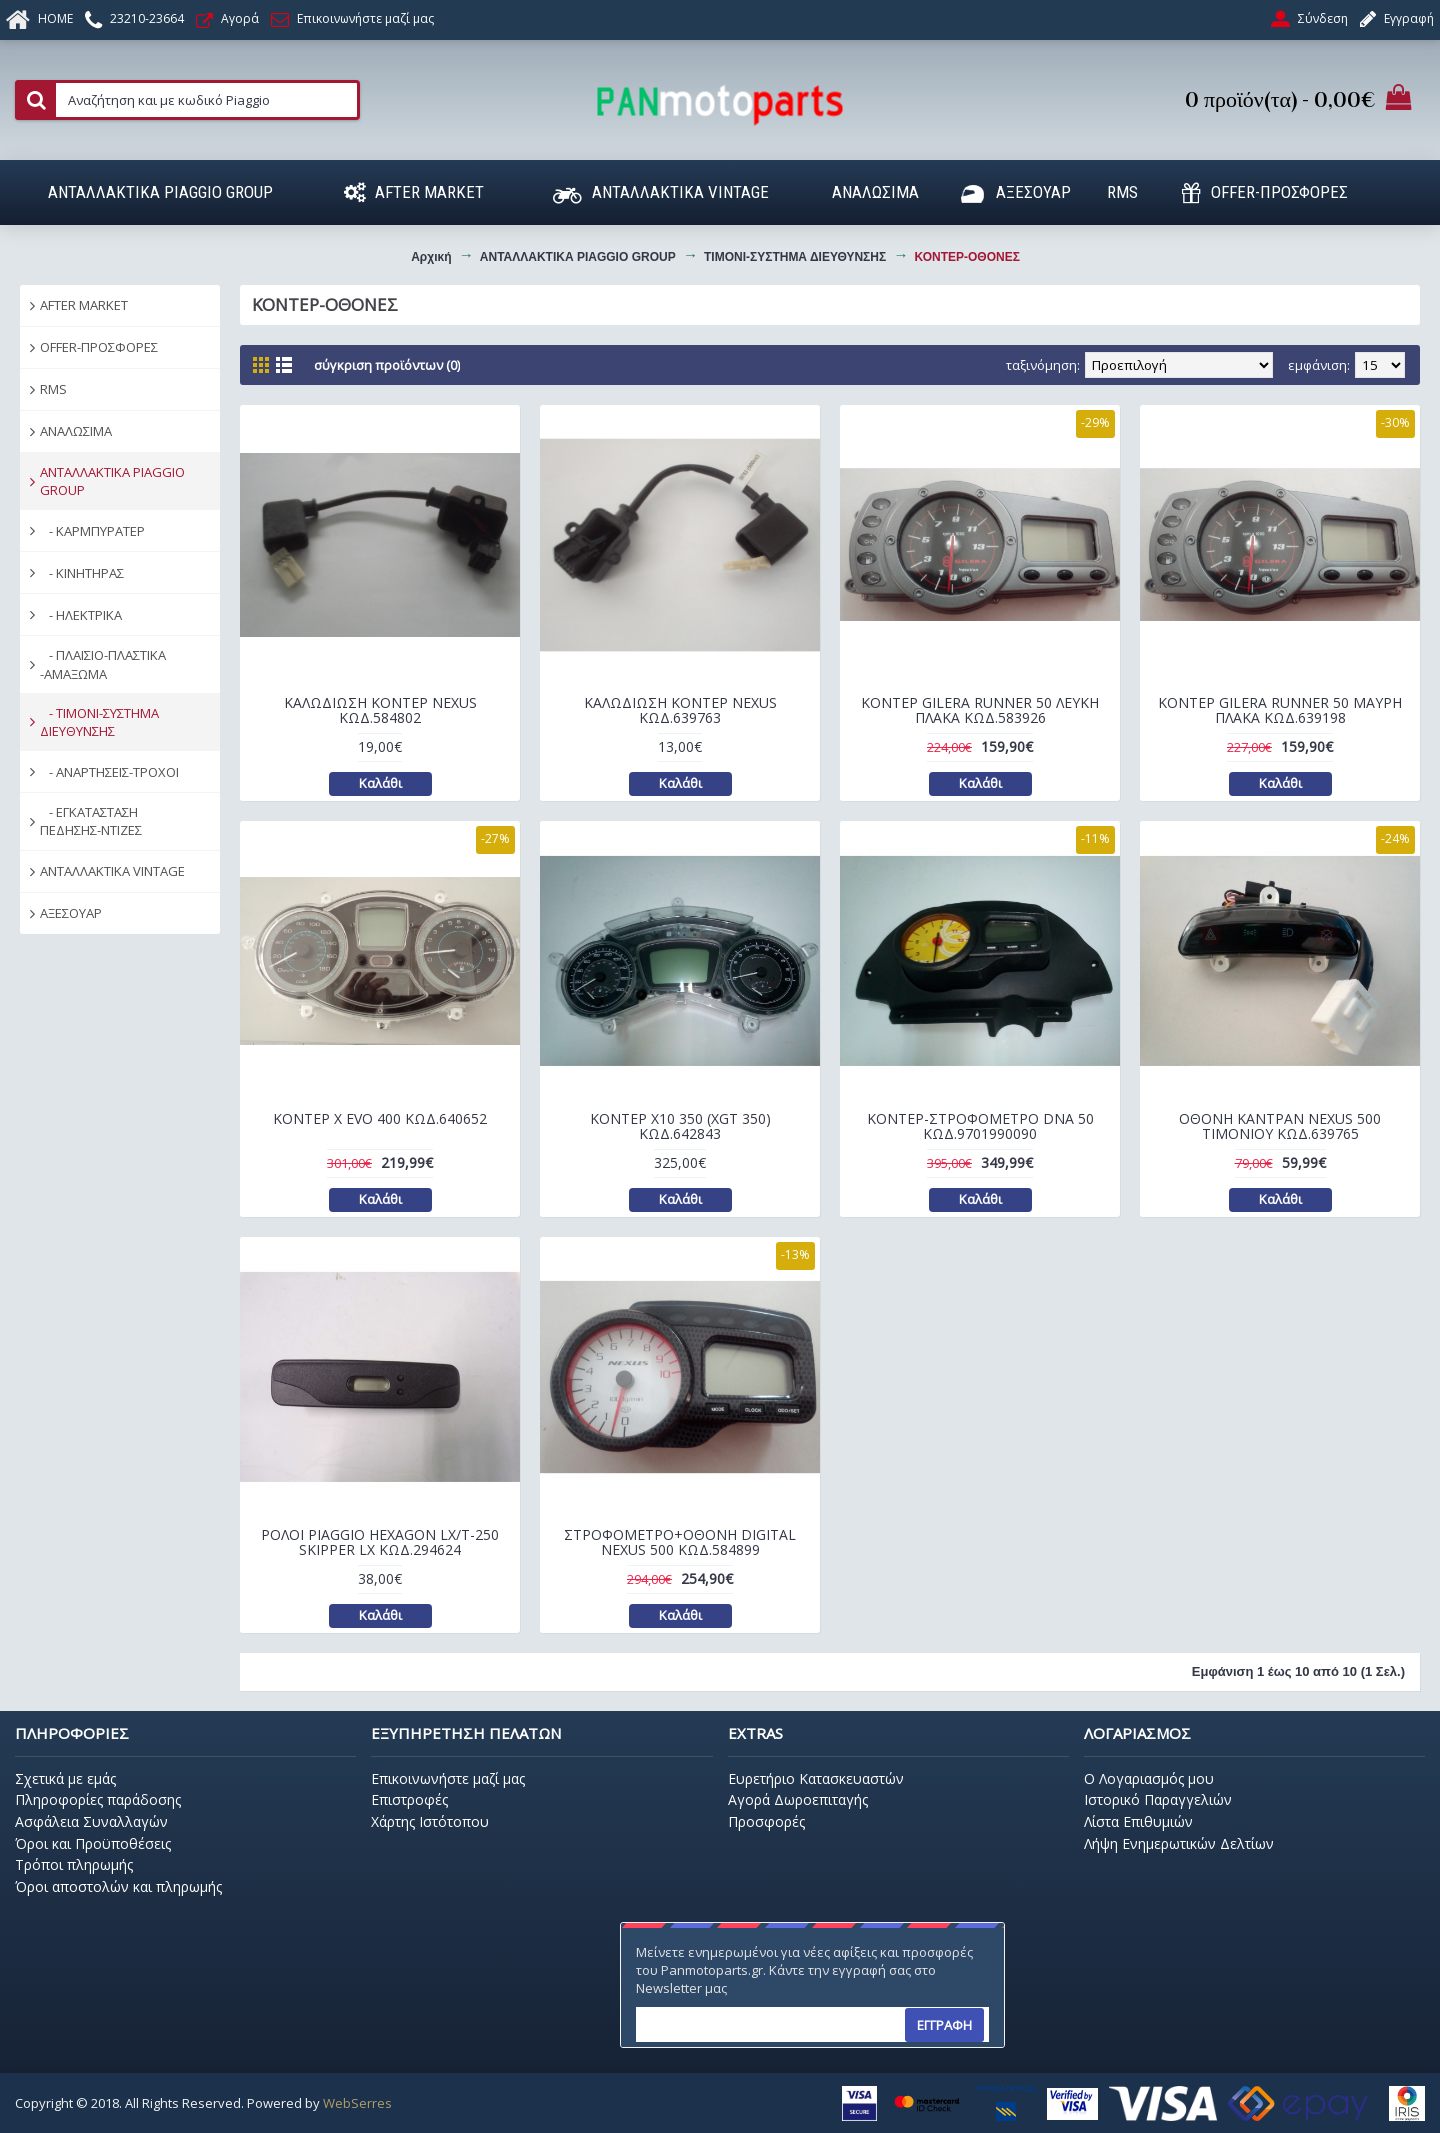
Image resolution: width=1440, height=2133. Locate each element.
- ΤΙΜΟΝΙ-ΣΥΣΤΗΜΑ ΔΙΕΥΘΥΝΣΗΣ (99, 722)
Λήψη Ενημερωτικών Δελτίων (1179, 1843)
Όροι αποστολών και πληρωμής (118, 1886)
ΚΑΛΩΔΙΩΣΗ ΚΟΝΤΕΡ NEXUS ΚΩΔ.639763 (680, 710)
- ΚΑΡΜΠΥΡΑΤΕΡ (92, 531)
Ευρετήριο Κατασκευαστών (816, 1778)
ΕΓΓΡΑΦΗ (944, 2025)
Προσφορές (766, 1821)
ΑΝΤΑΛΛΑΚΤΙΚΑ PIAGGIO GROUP (112, 481)
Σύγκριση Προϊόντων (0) (387, 365)
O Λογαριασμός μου (1149, 1778)
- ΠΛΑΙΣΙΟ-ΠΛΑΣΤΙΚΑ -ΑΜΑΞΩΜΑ (103, 664)
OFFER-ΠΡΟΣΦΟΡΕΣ (99, 347)
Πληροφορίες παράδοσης (98, 1799)
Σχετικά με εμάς (65, 1778)
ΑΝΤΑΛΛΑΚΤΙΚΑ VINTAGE (112, 871)
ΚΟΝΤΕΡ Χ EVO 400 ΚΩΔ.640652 (380, 1118)
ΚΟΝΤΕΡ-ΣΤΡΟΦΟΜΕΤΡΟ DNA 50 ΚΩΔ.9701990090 (980, 1126)
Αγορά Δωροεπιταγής (798, 1799)
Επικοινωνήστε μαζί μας (448, 1778)
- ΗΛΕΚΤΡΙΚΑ (81, 615)
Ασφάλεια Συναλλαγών (91, 1821)
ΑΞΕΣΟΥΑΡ (71, 913)
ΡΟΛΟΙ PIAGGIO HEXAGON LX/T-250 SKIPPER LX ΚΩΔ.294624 (380, 1542)
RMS (53, 389)
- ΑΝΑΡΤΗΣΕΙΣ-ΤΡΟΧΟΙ (109, 772)
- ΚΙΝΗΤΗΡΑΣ (82, 573)
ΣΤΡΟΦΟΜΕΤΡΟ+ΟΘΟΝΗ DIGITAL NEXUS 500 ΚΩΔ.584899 (680, 1542)
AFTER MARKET (84, 305)
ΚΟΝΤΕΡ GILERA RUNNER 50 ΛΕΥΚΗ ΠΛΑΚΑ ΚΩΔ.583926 (980, 710)
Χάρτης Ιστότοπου (430, 1821)
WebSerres (357, 2103)
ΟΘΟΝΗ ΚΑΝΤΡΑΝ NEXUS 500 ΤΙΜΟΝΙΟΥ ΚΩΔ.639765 (1280, 1126)
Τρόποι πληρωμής (74, 1864)
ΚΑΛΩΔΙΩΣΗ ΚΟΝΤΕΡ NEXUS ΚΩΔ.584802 (380, 710)
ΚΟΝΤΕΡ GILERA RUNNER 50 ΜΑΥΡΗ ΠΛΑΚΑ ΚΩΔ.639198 (1280, 710)
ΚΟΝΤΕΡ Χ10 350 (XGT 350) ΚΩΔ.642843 (680, 1126)
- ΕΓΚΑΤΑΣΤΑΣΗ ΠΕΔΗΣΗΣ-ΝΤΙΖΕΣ (91, 821)
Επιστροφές (409, 1799)
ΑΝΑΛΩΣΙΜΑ (76, 431)
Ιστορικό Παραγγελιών (1158, 1799)
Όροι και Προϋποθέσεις (93, 1843)
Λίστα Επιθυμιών (1138, 1821)
